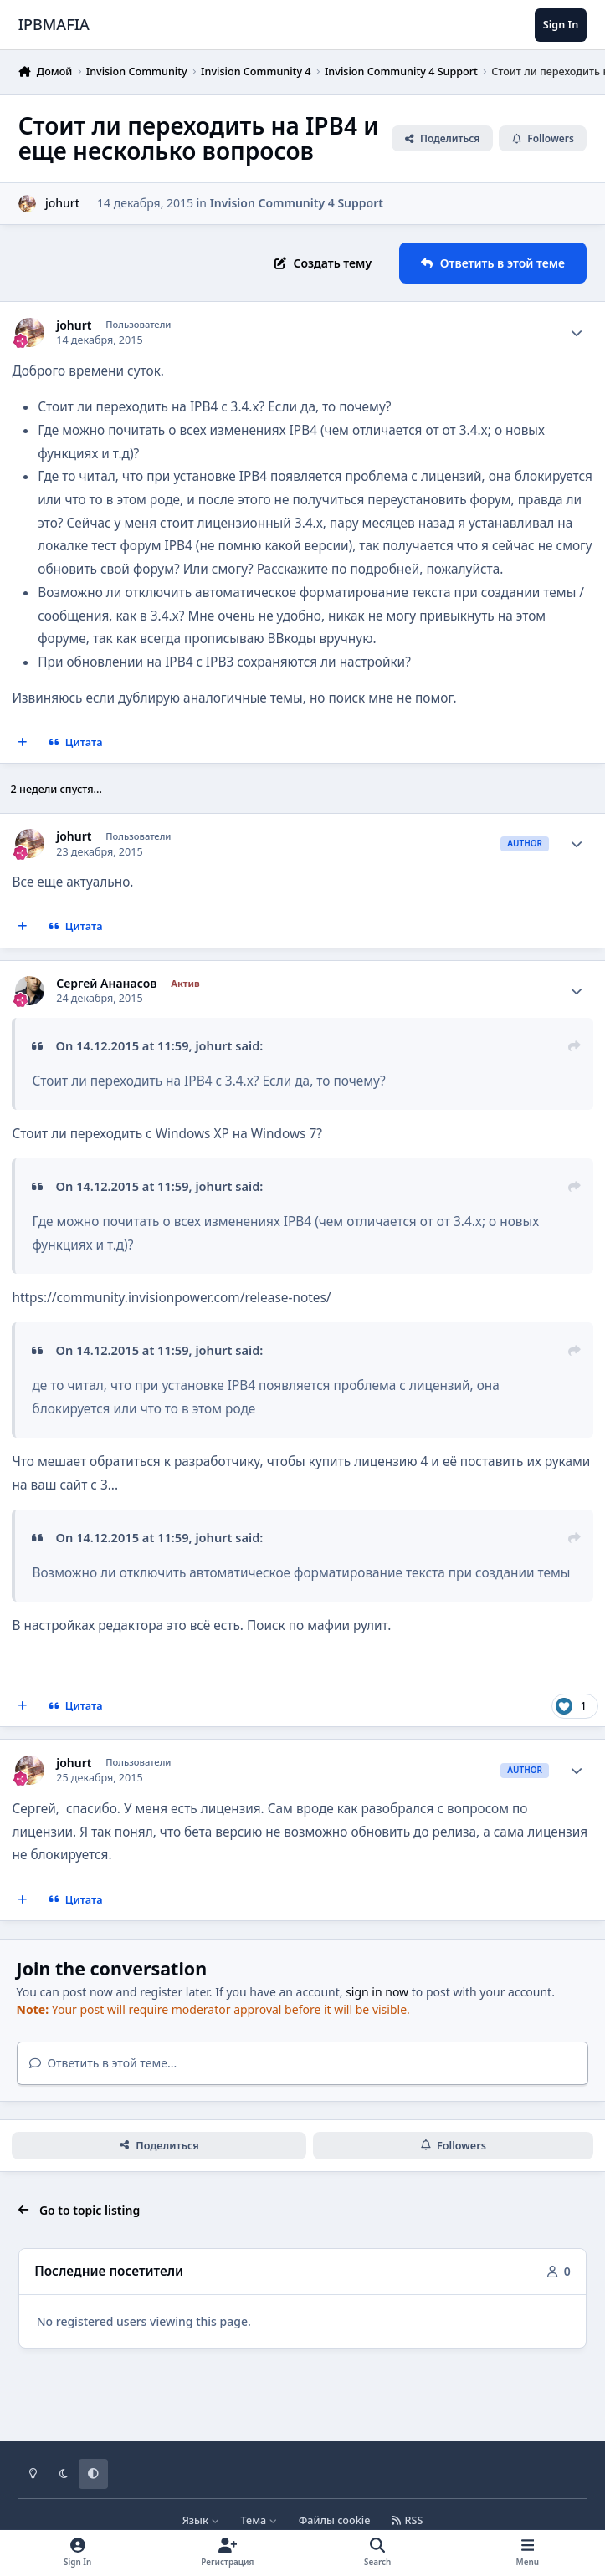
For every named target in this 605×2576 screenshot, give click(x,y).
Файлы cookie (335, 2520)
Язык (201, 2520)
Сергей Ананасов (106, 983)
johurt (73, 325)
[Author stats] (576, 333)
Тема (259, 2520)
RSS (407, 2520)
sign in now (377, 1992)
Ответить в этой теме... (103, 2063)
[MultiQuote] (22, 742)
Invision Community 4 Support (296, 203)
